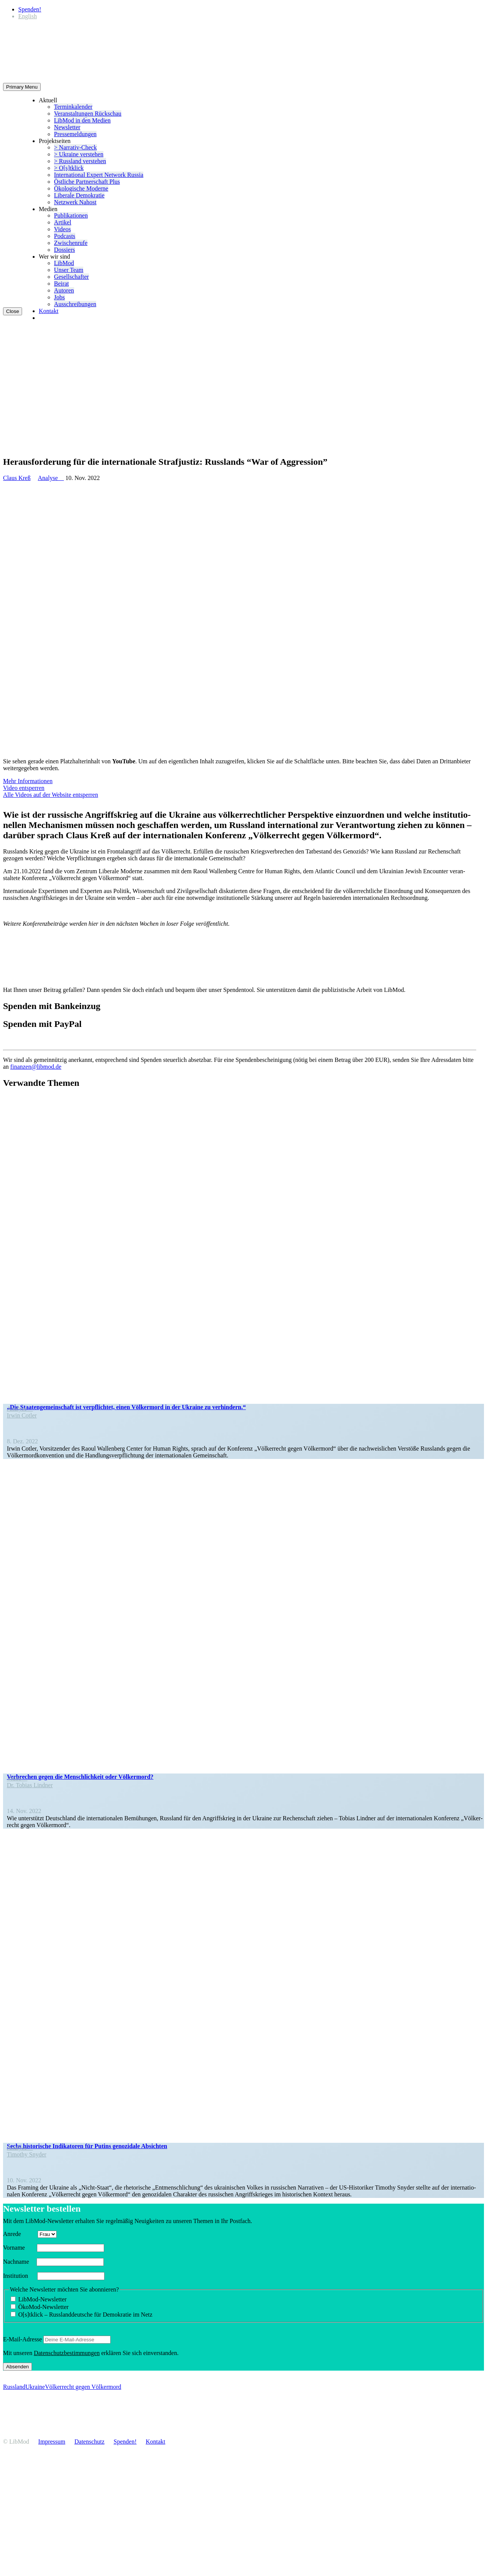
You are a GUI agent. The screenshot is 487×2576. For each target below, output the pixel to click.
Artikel (62, 222)
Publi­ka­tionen (71, 215)
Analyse (51, 478)
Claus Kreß (16, 478)
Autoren (64, 290)
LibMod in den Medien (82, 120)
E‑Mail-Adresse (22, 2339)
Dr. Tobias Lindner (30, 1785)
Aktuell (48, 100)
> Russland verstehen (80, 161)
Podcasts (64, 236)
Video (17, 1778)
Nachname (19, 2261)
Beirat (61, 283)
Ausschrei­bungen (75, 304)
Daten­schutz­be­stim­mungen (67, 2353)
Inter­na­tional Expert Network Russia (98, 175)
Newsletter (67, 127)
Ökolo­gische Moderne (81, 188)
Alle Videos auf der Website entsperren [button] (50, 794)
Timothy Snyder (26, 2154)
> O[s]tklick (69, 168)
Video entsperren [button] (23, 788)
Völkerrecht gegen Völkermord (83, 2387)
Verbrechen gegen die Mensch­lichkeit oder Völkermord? (80, 1776)
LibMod (64, 263)
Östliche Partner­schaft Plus (87, 181)
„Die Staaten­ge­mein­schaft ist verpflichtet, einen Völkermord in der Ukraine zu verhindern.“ (126, 1407)
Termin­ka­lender (73, 106)
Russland (14, 2387)
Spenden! (29, 9)
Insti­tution (19, 2275)
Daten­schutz (90, 2441)
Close (12, 311)
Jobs (59, 297)
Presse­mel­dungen (75, 134)
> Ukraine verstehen (78, 154)
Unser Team (68, 270)
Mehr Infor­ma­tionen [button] (27, 781)
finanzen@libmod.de (35, 1066)
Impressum (51, 2441)
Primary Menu (22, 87)
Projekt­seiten (55, 141)
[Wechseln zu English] (27, 16)
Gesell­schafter (71, 276)
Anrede (19, 2234)
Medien (48, 209)
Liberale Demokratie (79, 195)
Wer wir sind (54, 256)
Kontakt (49, 311)
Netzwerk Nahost (75, 202)
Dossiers (64, 249)
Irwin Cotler (22, 1415)
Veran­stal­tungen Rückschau (87, 113)
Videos (62, 229)
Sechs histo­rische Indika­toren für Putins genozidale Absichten (87, 2146)
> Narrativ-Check (75, 147)
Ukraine (35, 2387)
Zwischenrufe (70, 243)
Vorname (19, 2247)
